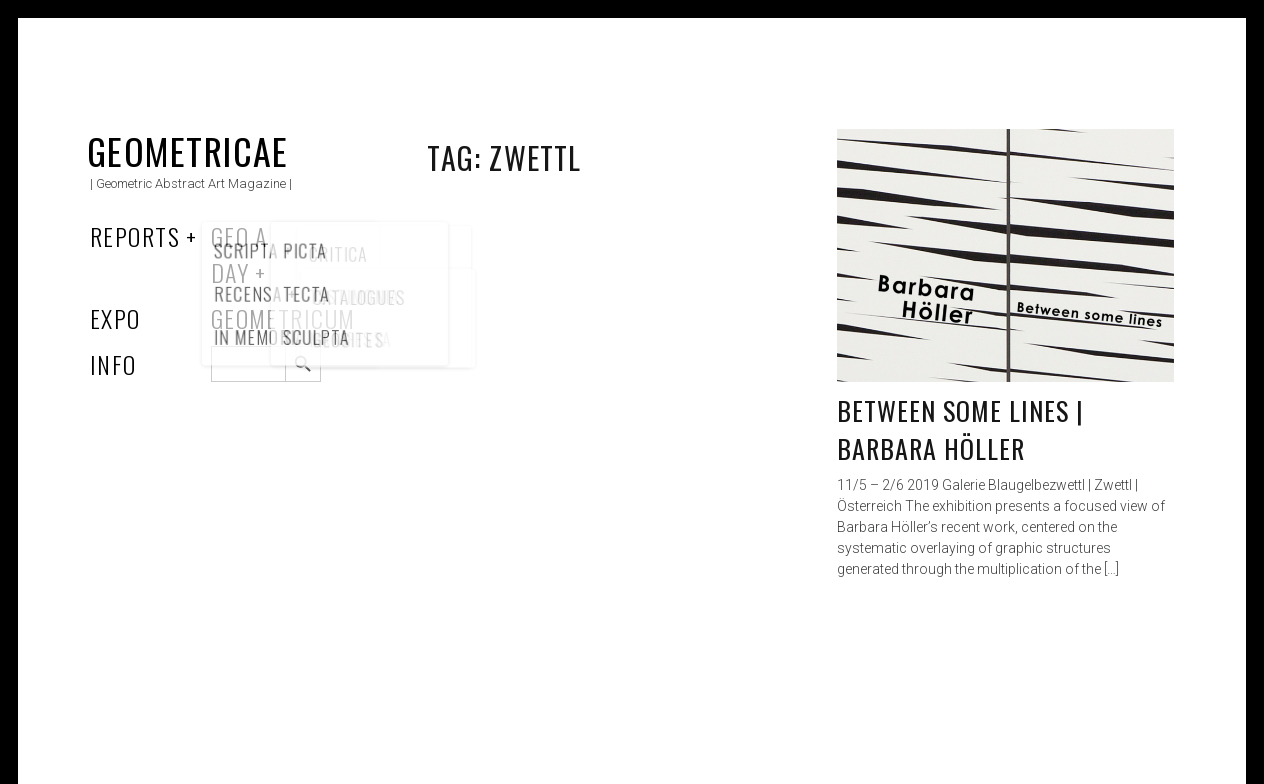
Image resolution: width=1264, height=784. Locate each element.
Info (113, 364)
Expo (115, 318)
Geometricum (283, 318)
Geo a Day (239, 254)
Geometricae (188, 150)
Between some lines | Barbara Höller (961, 429)
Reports (135, 236)
